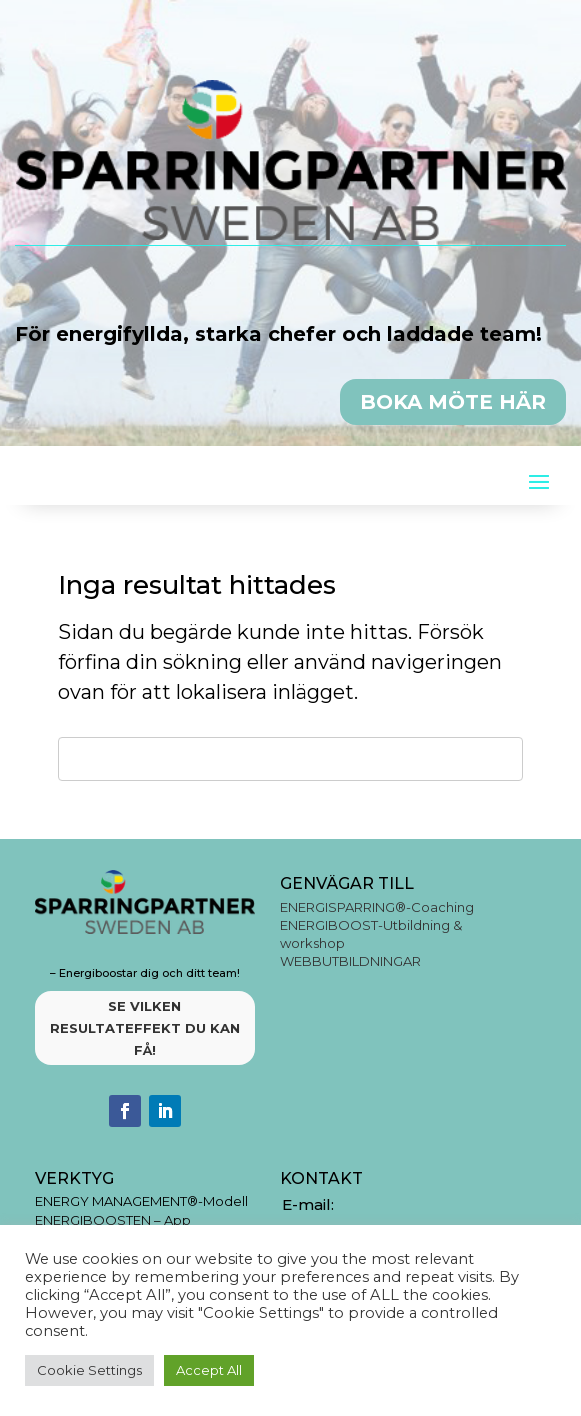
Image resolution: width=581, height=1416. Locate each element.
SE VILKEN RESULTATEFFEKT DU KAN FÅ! (145, 1028)
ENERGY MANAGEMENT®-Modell (141, 1201)
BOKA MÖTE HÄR (453, 402)
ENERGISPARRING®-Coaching (377, 907)
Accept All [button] (209, 1370)
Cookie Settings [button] (89, 1370)
